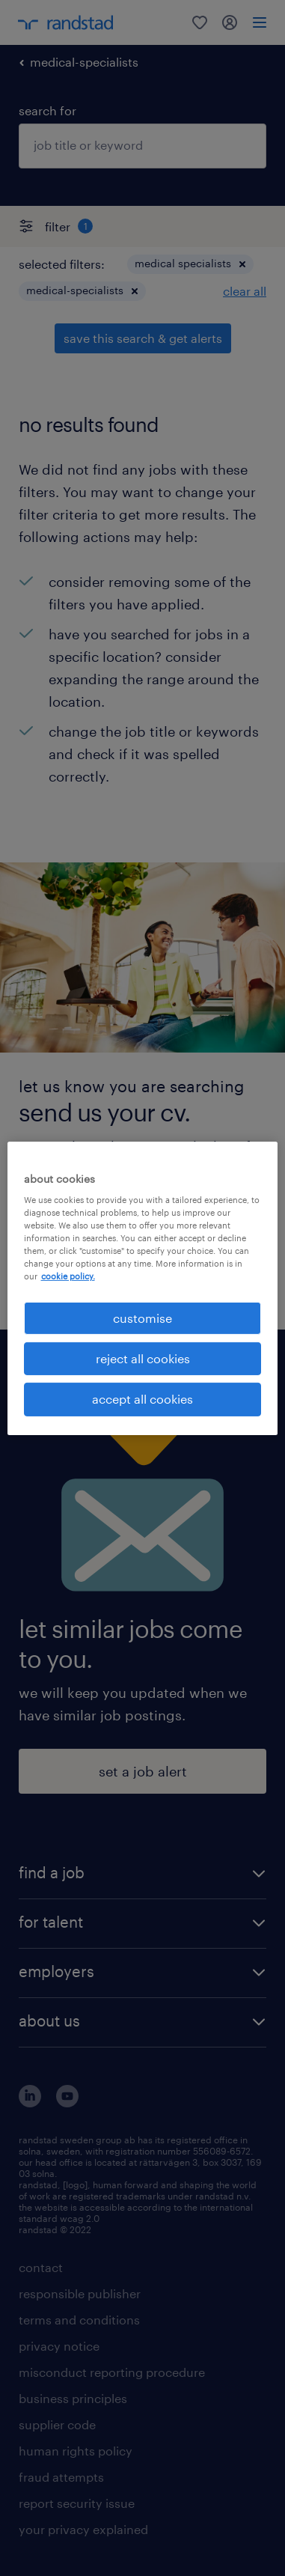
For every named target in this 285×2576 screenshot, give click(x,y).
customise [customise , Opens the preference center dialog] (142, 1317)
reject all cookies (143, 1358)
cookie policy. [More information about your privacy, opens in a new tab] (68, 1276)
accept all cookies (142, 1399)
